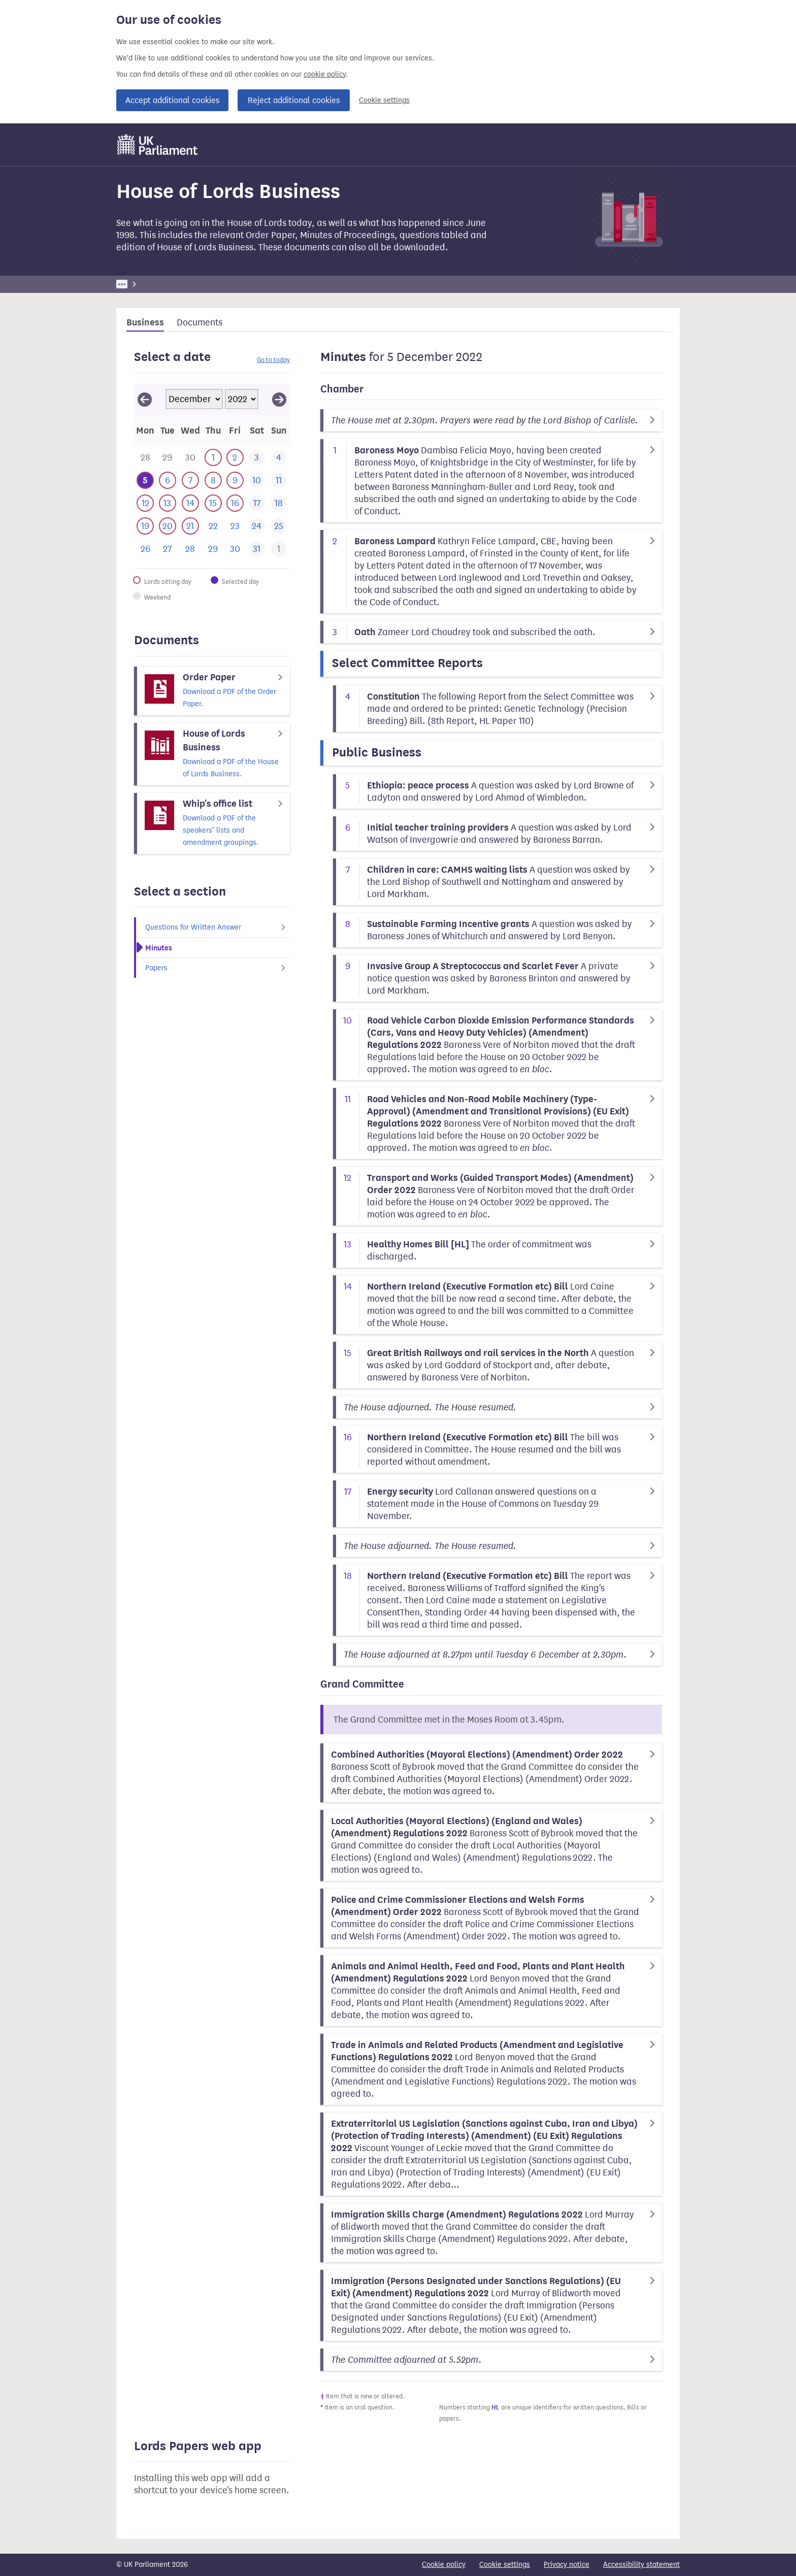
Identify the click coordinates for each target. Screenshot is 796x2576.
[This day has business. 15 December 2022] (213, 503)
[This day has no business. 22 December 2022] (213, 526)
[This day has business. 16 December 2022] (235, 503)
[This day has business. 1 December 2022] (213, 457)
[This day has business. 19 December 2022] (145, 526)
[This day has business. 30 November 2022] (190, 457)
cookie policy (325, 74)
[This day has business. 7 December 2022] (190, 480)
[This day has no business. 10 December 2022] (257, 480)
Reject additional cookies (294, 100)
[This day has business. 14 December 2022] (190, 503)
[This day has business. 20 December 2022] (167, 526)
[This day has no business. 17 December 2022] (257, 503)
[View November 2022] (145, 399)
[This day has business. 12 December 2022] (145, 503)
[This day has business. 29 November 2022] (167, 457)
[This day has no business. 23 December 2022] (235, 526)
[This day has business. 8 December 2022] (213, 480)
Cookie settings (384, 100)
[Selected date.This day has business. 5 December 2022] (145, 480)
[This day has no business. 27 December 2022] (167, 549)
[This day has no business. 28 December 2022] (190, 549)
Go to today (273, 360)
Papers (217, 968)
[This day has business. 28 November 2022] (145, 457)
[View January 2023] (279, 399)
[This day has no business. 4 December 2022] (278, 457)
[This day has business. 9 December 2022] (235, 480)
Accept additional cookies (172, 100)
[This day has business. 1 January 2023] (278, 549)
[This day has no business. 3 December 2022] (257, 457)
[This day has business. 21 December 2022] (190, 526)
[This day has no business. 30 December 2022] (235, 549)
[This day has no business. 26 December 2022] (145, 549)
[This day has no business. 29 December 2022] (213, 549)
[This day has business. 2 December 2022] (235, 457)
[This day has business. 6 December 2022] (167, 480)
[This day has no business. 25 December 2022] (278, 526)
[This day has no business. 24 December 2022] (257, 526)
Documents (199, 322)
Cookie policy (444, 2564)
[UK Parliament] (157, 145)
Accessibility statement (641, 2564)
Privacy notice (566, 2564)
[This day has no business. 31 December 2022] (257, 549)
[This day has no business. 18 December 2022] (278, 503)
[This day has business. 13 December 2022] (167, 503)
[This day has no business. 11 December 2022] (278, 480)
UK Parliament (139, 284)
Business (191, 284)
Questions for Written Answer (217, 927)
